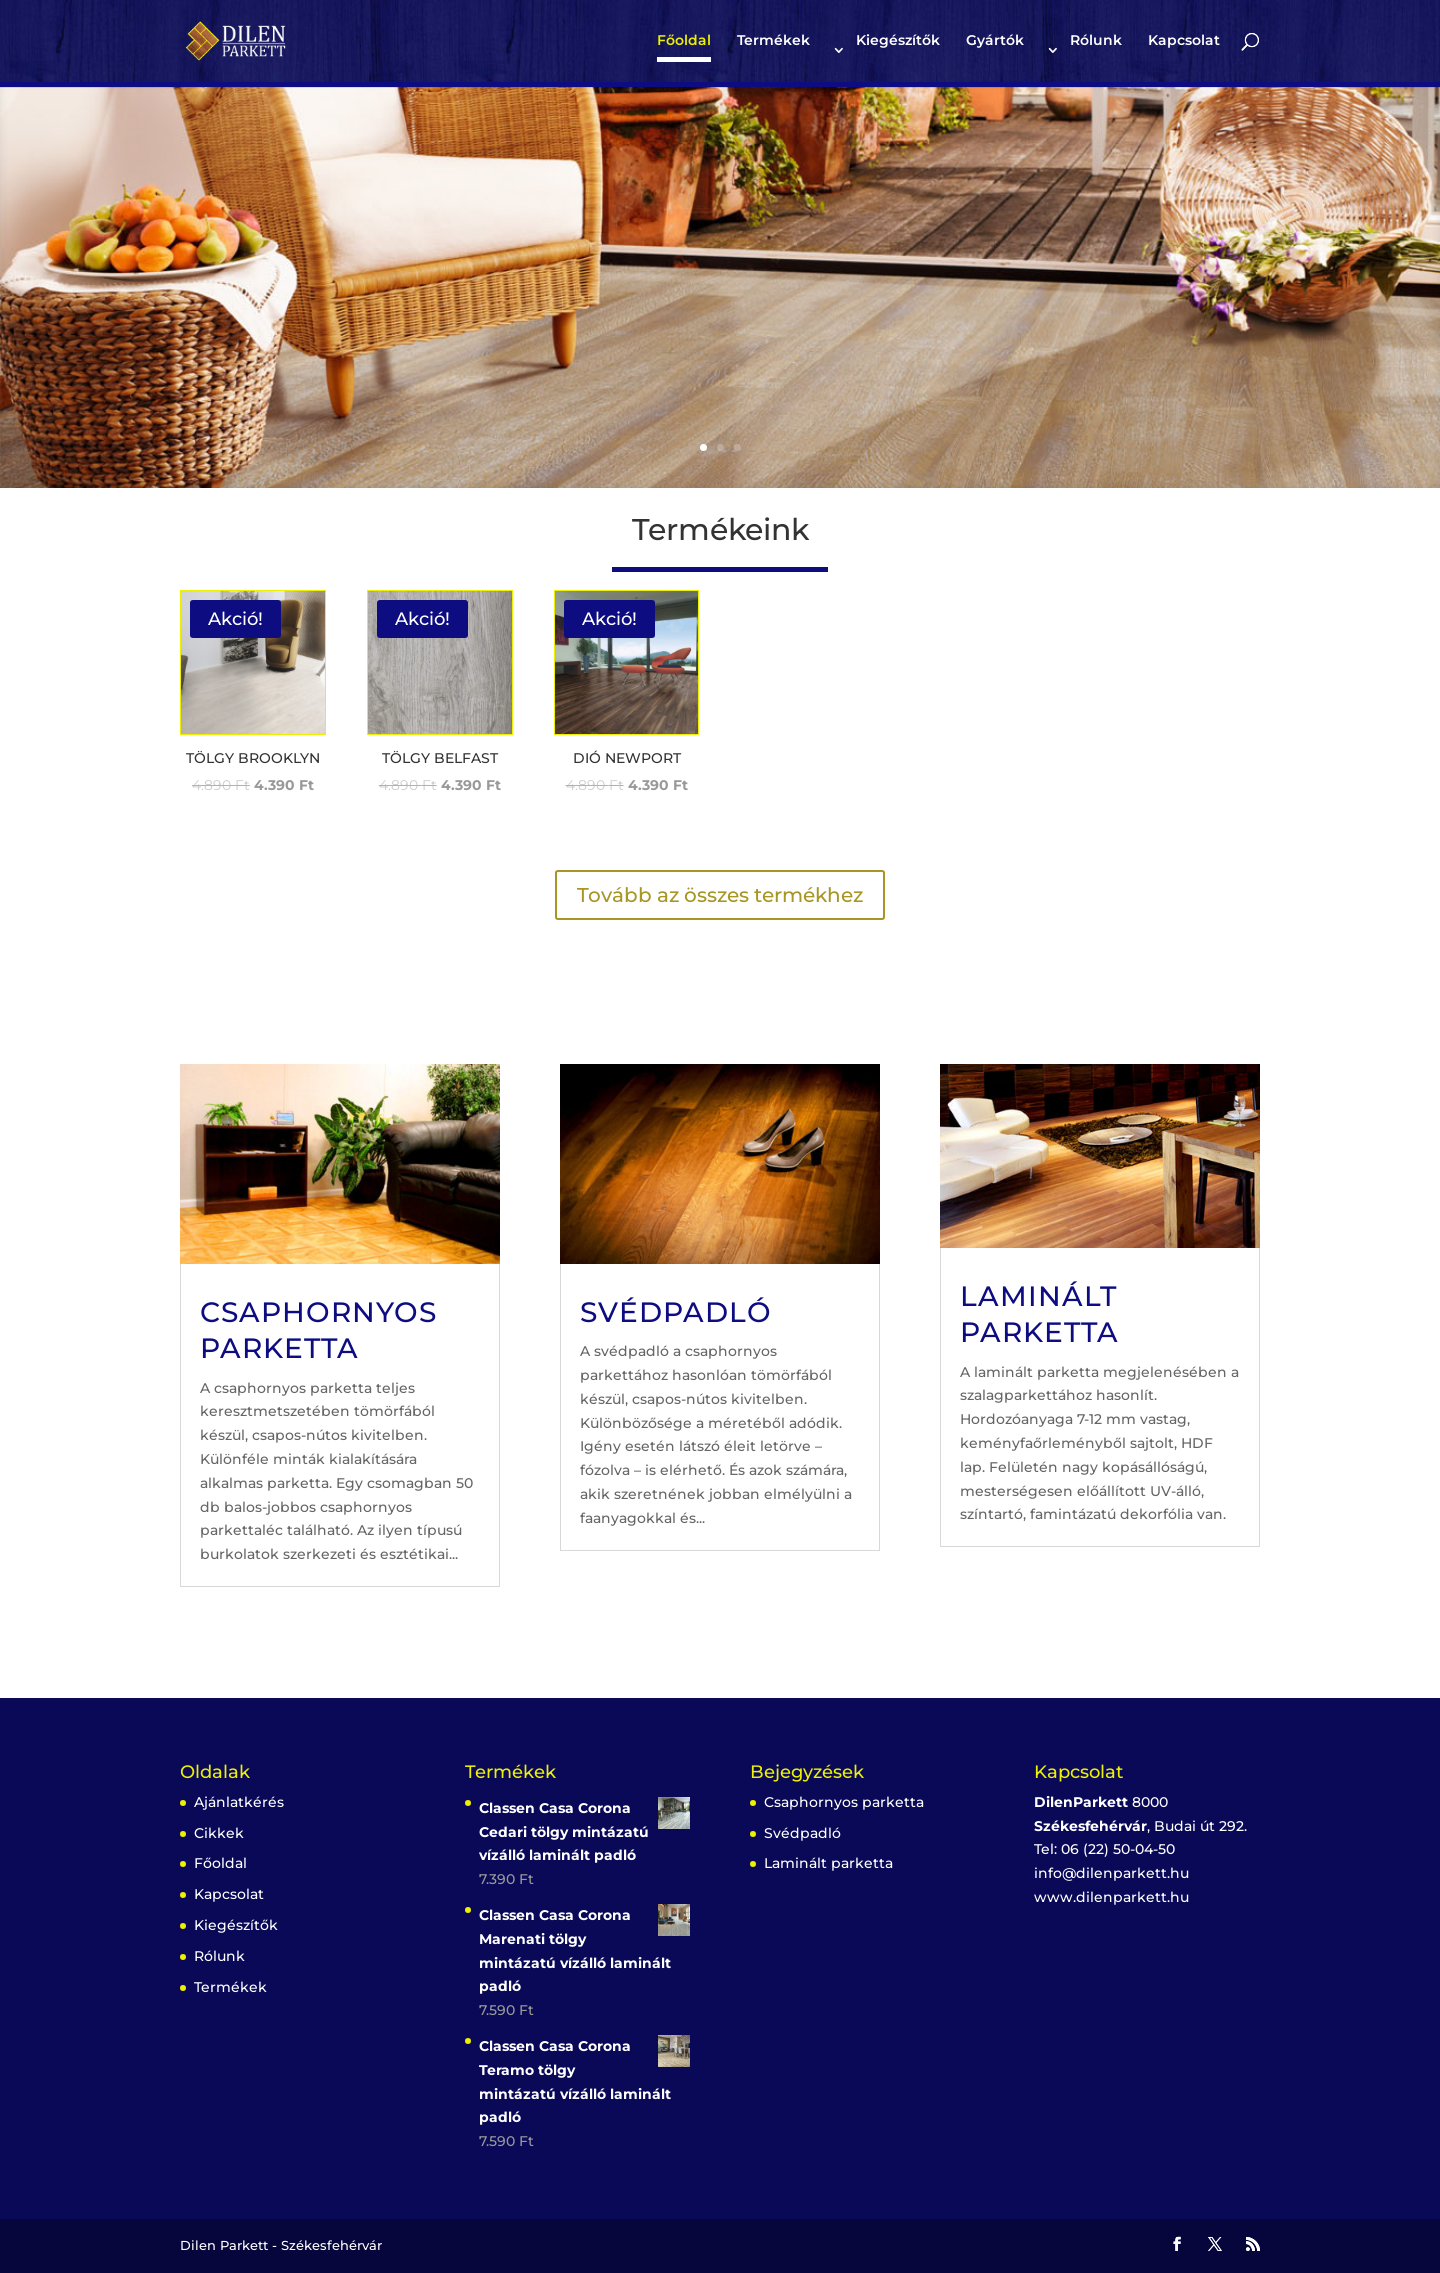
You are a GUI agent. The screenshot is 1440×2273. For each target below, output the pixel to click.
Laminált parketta (828, 1863)
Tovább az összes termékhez (720, 895)
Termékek (773, 41)
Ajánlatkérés (239, 1802)
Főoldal (684, 41)
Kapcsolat (1184, 41)
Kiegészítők (898, 41)
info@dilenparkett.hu (1111, 1873)
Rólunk (1096, 41)
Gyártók (995, 41)
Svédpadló (676, 1312)
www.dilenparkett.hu (1111, 1897)
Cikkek (219, 1833)
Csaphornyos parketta (844, 1802)
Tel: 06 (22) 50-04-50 (1104, 1849)
